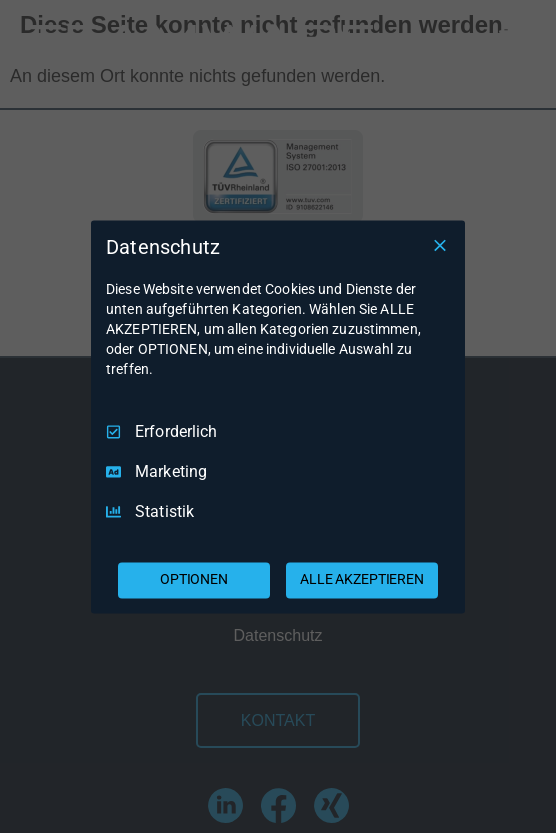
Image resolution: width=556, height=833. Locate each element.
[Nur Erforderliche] (440, 245)
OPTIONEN (194, 579)
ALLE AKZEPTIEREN (362, 579)
